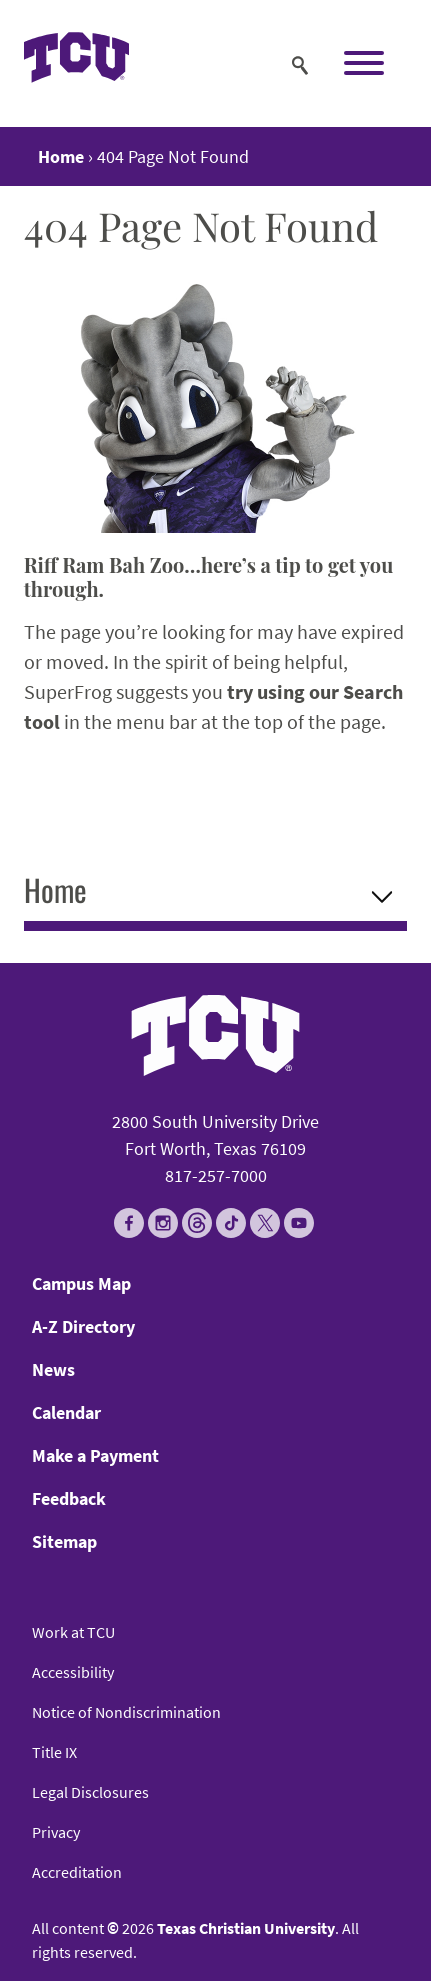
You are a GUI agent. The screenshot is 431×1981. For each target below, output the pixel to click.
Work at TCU (73, 1632)
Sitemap (64, 1541)
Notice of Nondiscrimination (126, 1712)
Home (55, 889)
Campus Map (81, 1283)
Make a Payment (95, 1455)
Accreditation (77, 1872)
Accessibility (73, 1672)
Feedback (69, 1498)
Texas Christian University (246, 1928)
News (53, 1369)
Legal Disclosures (90, 1792)
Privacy (56, 1832)
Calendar (66, 1412)
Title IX (54, 1752)
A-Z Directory (83, 1326)
